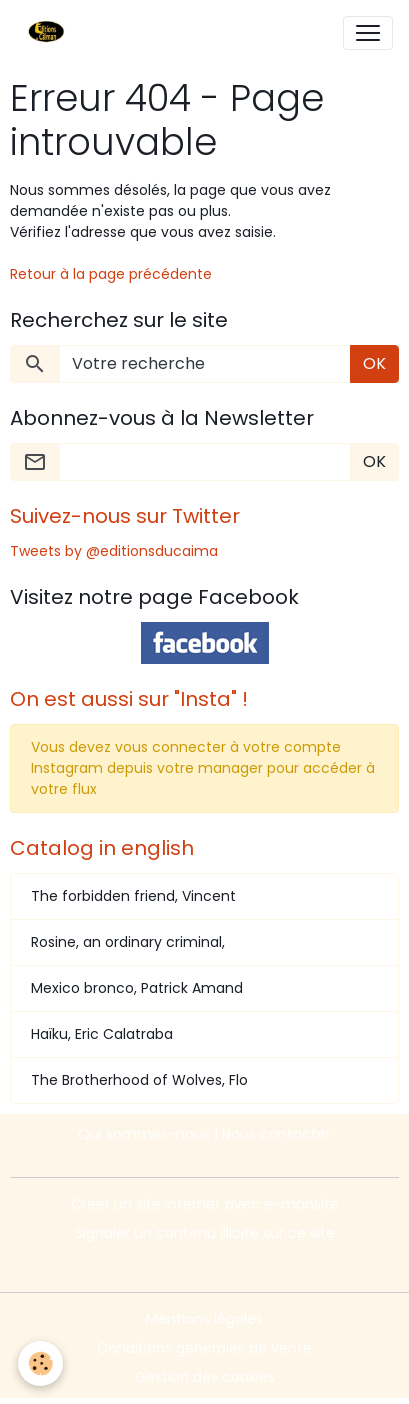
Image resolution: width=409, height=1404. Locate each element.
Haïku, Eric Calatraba (102, 1034)
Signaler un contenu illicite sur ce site (205, 1233)
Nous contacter (276, 1134)
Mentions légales (204, 1319)
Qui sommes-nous (144, 1134)
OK (374, 363)
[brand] (50, 33)
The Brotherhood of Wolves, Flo (139, 1080)
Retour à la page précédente (111, 274)
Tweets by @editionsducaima (114, 551)
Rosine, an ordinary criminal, (128, 942)
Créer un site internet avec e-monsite (205, 1204)
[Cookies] (40, 1363)
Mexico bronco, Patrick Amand (137, 988)
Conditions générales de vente (204, 1348)
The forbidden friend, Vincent (133, 896)
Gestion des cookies (205, 1377)
